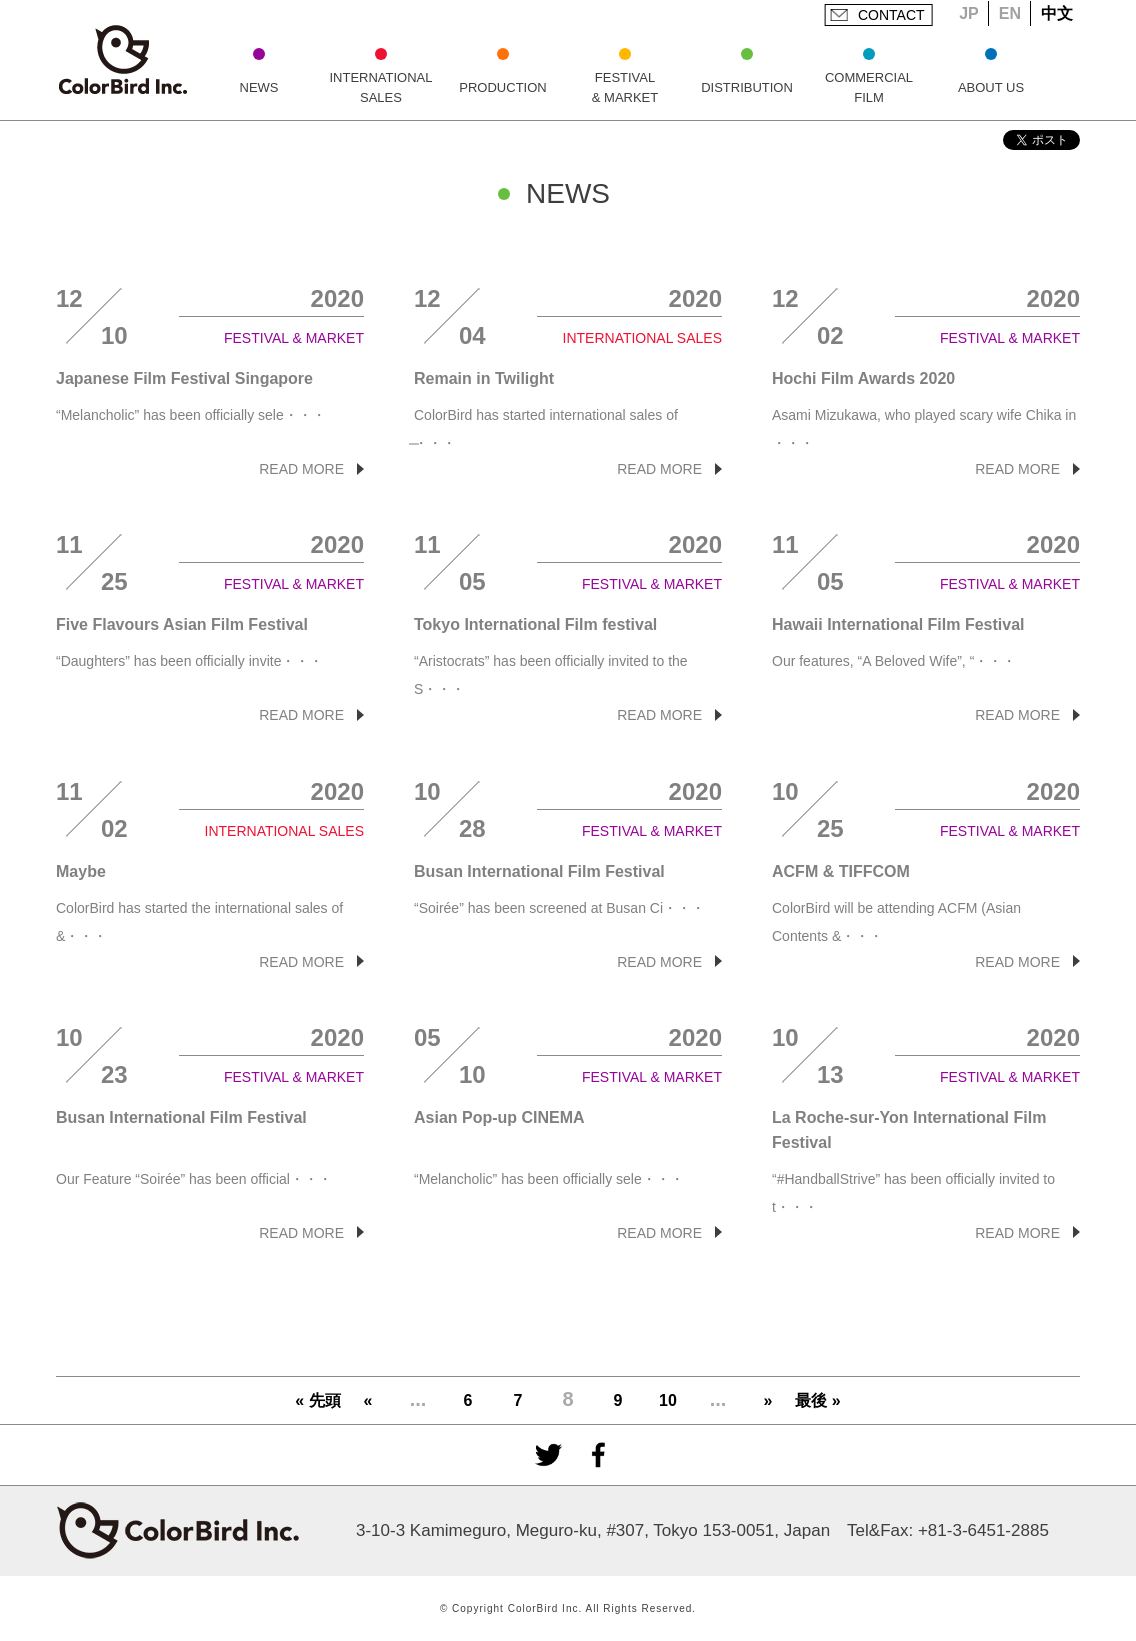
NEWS (259, 87)
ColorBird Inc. (123, 60)
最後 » (817, 1400)
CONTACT (891, 15)
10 (668, 1400)
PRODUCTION (502, 87)
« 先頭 (317, 1400)
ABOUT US (991, 87)
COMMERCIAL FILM (869, 87)
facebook (598, 1455)
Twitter (548, 1455)
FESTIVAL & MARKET (625, 87)
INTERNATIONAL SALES (380, 87)
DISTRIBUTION (747, 87)
